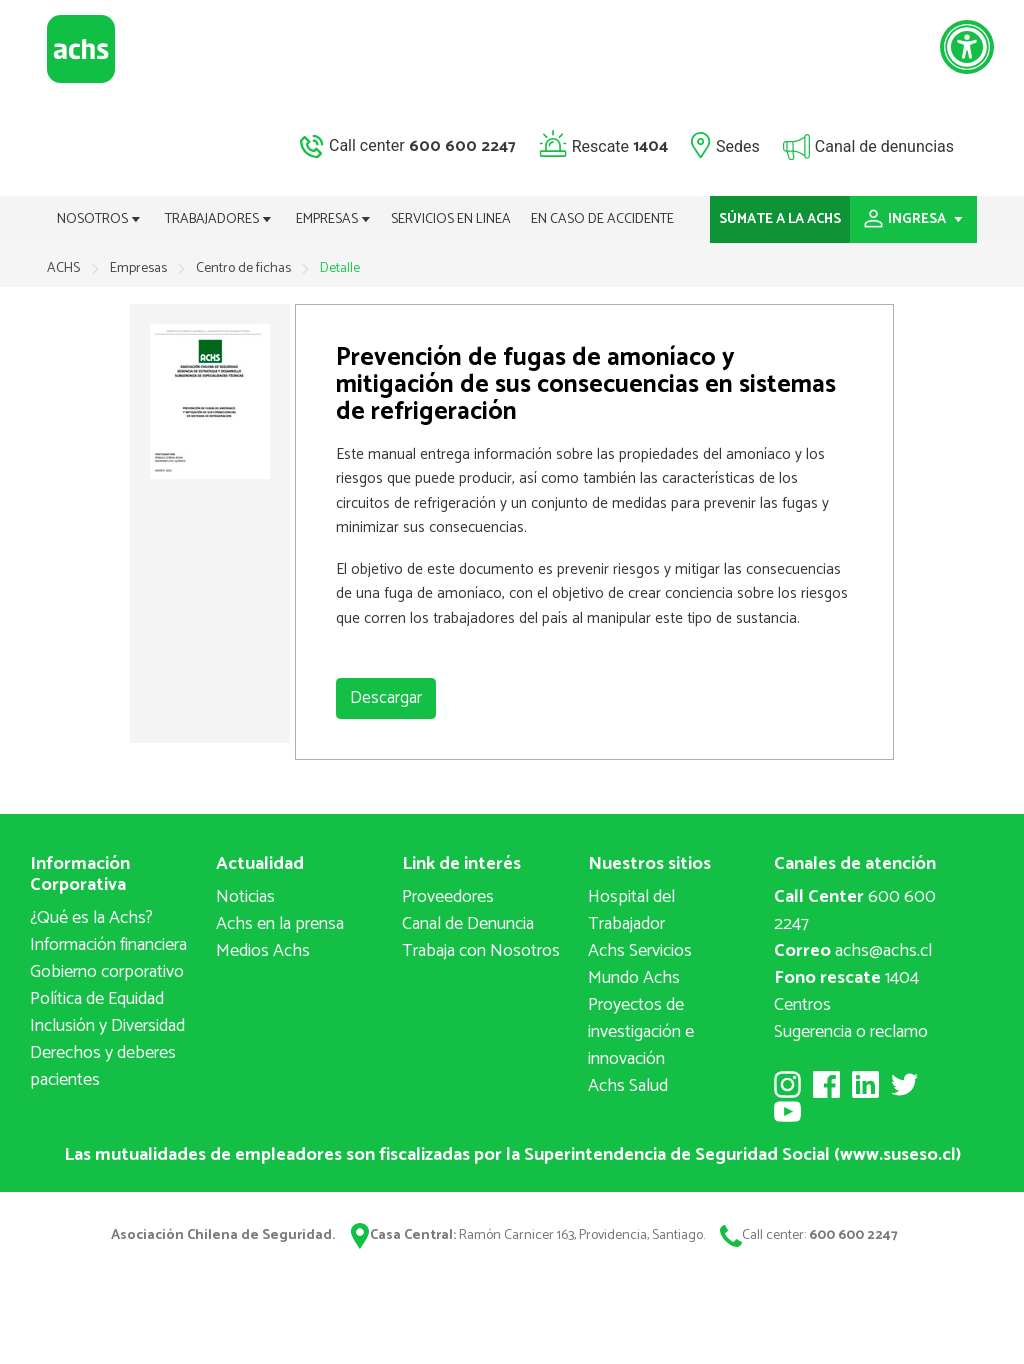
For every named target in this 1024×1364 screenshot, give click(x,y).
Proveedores (448, 897)
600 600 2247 (855, 910)
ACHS (63, 268)
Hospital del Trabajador (631, 910)
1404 (846, 978)
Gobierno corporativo (107, 972)
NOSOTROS (99, 219)
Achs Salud (628, 1086)
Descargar (386, 698)
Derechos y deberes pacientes (103, 1066)
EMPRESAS (333, 219)
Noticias (245, 897)
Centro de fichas (245, 268)
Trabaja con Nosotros (481, 951)
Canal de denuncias (884, 145)
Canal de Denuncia (468, 924)
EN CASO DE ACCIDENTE (602, 219)
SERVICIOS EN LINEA (451, 219)
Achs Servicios (640, 951)
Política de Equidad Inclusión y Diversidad (107, 1012)
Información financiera (108, 945)
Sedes (738, 145)
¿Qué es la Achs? (91, 918)
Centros (802, 1005)
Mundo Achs (634, 978)
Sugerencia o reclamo (851, 1032)
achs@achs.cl (853, 951)
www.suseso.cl (898, 1155)
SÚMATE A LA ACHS (780, 219)
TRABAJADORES (218, 219)
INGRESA (913, 219)
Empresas (140, 268)
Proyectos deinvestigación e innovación (641, 1032)
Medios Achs (263, 951)
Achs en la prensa (280, 924)
